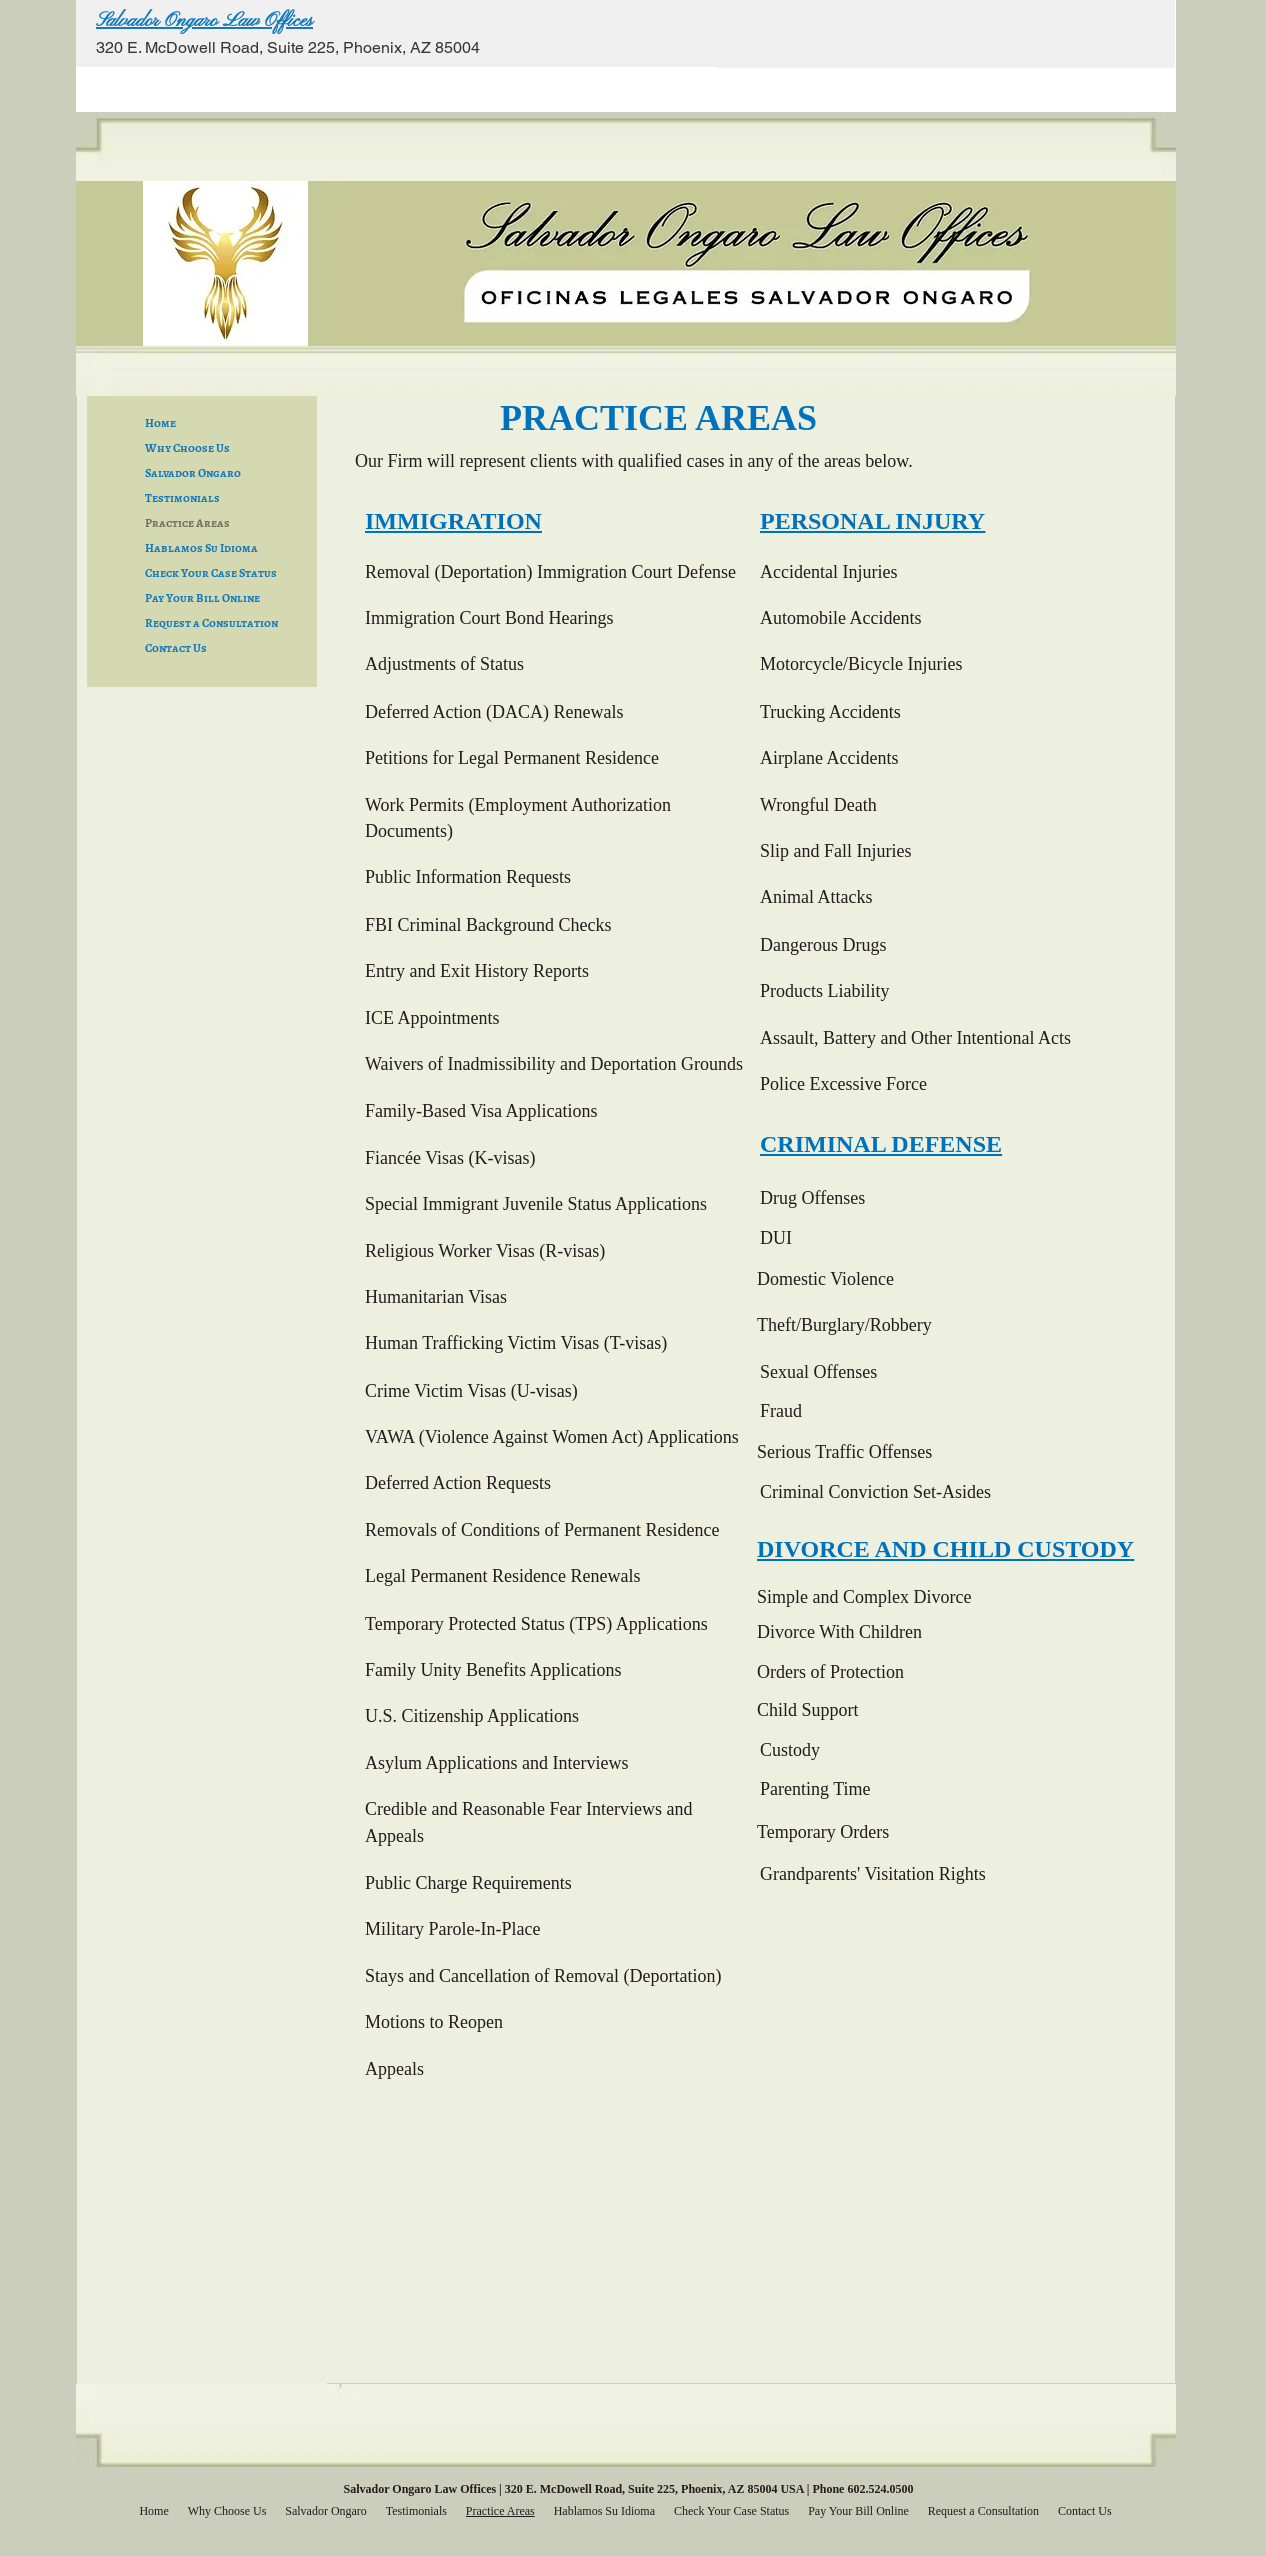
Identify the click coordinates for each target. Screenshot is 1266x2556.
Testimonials (182, 498)
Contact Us (176, 648)
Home (160, 423)
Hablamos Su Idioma (201, 548)
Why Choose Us (187, 448)
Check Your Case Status (211, 573)
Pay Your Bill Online (202, 598)
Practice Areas (187, 523)
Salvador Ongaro (193, 473)
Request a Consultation (211, 623)
